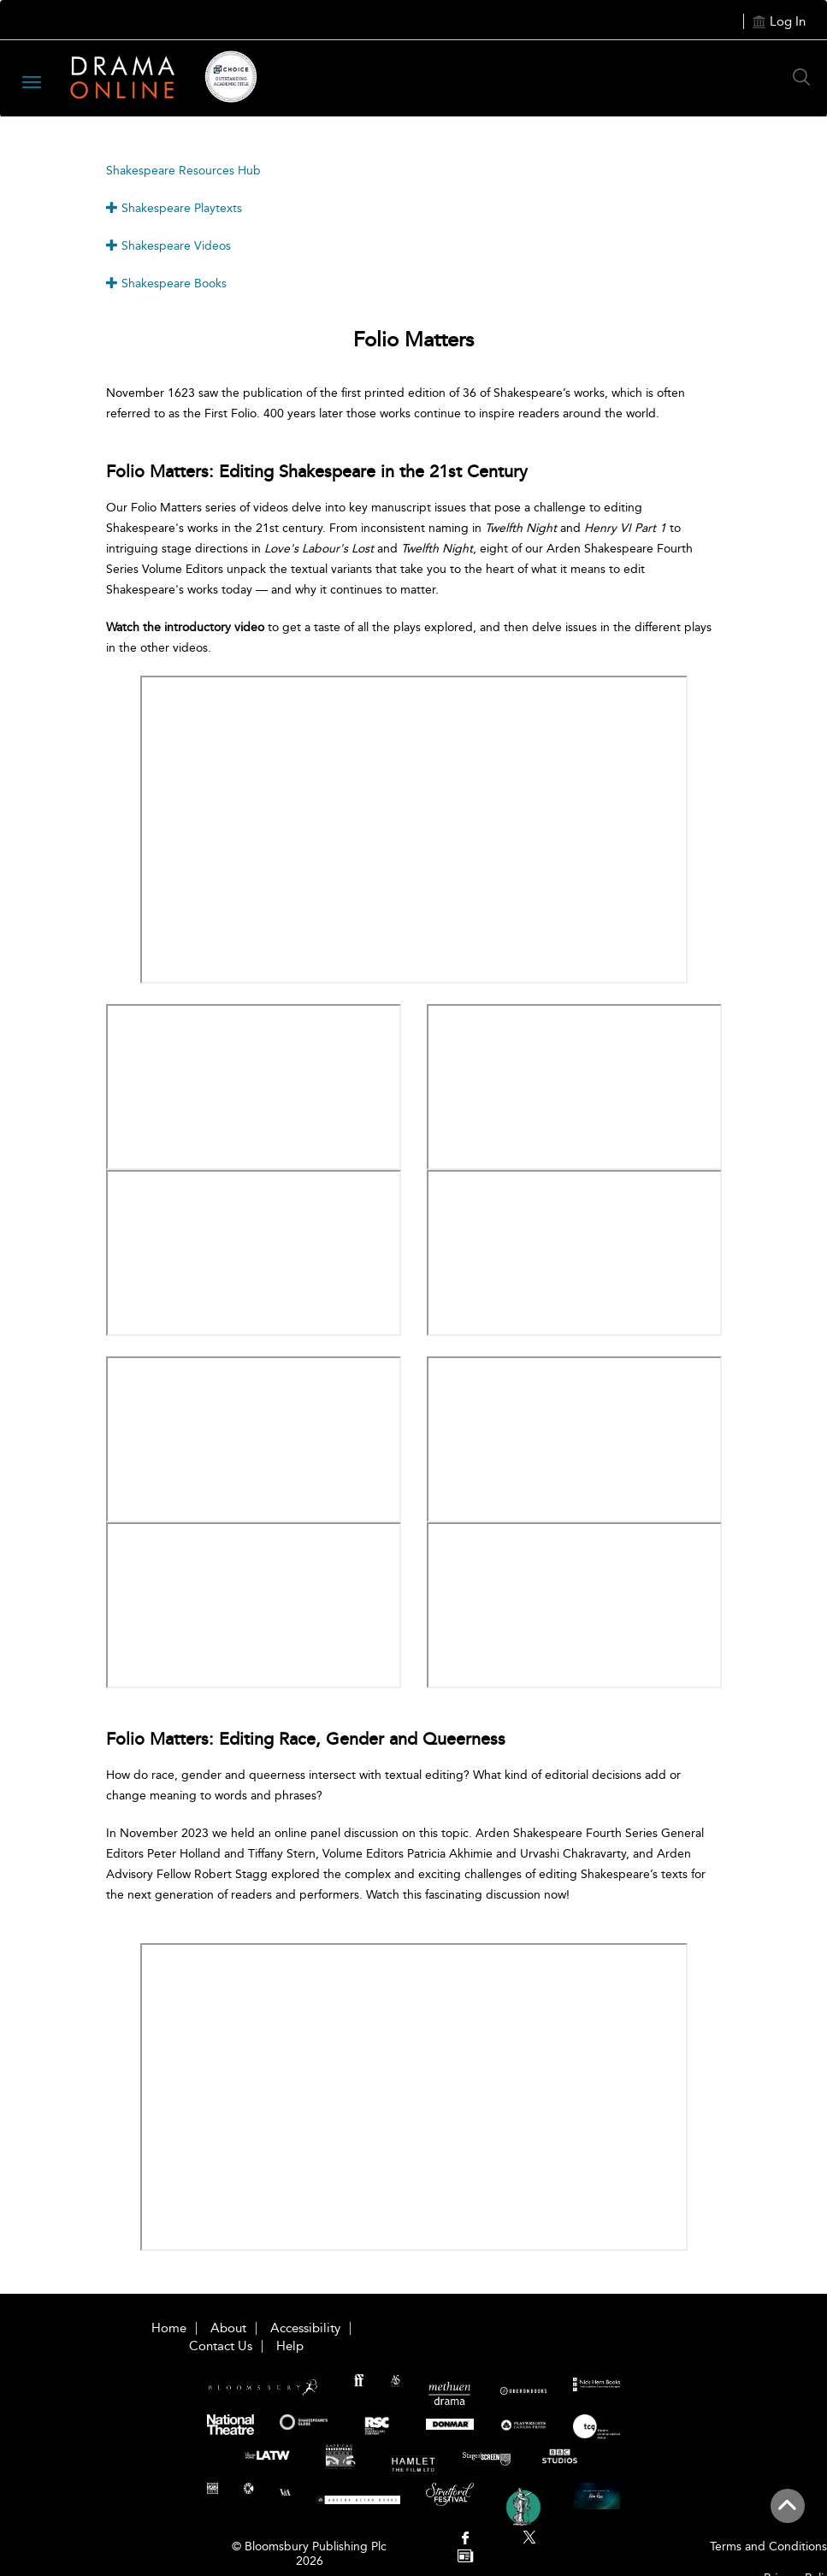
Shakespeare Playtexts (174, 208)
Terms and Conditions (768, 2546)
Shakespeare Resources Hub (183, 170)
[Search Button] (805, 77)
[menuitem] (466, 2540)
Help (290, 2346)
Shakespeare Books (166, 283)
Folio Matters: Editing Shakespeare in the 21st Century (317, 471)
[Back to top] (787, 2515)
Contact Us (220, 2346)
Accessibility (305, 2328)
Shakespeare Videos (168, 246)
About (228, 2328)
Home (168, 2328)
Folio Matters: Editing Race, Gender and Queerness (305, 1738)
